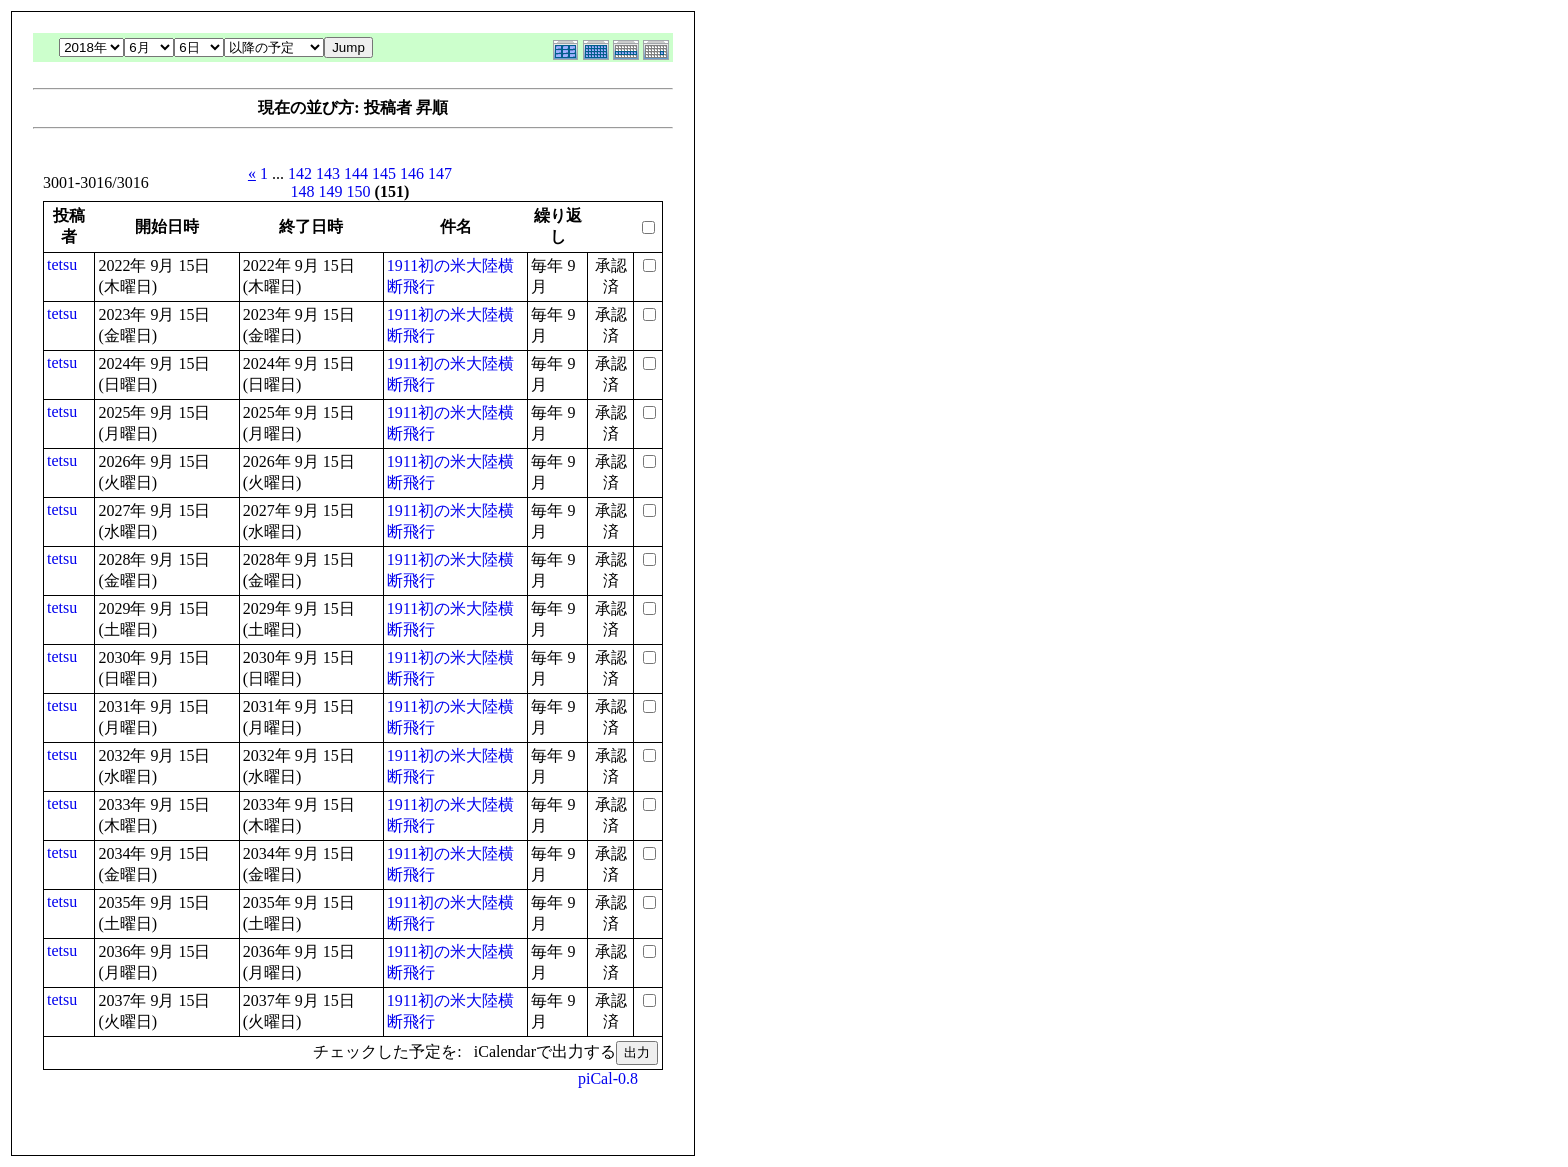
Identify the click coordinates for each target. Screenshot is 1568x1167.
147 (440, 173)
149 (331, 191)
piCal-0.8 (608, 1078)
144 (356, 173)
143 (328, 173)
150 (359, 191)
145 (384, 173)
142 (300, 173)
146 (412, 173)
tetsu (62, 264)
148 (303, 191)
